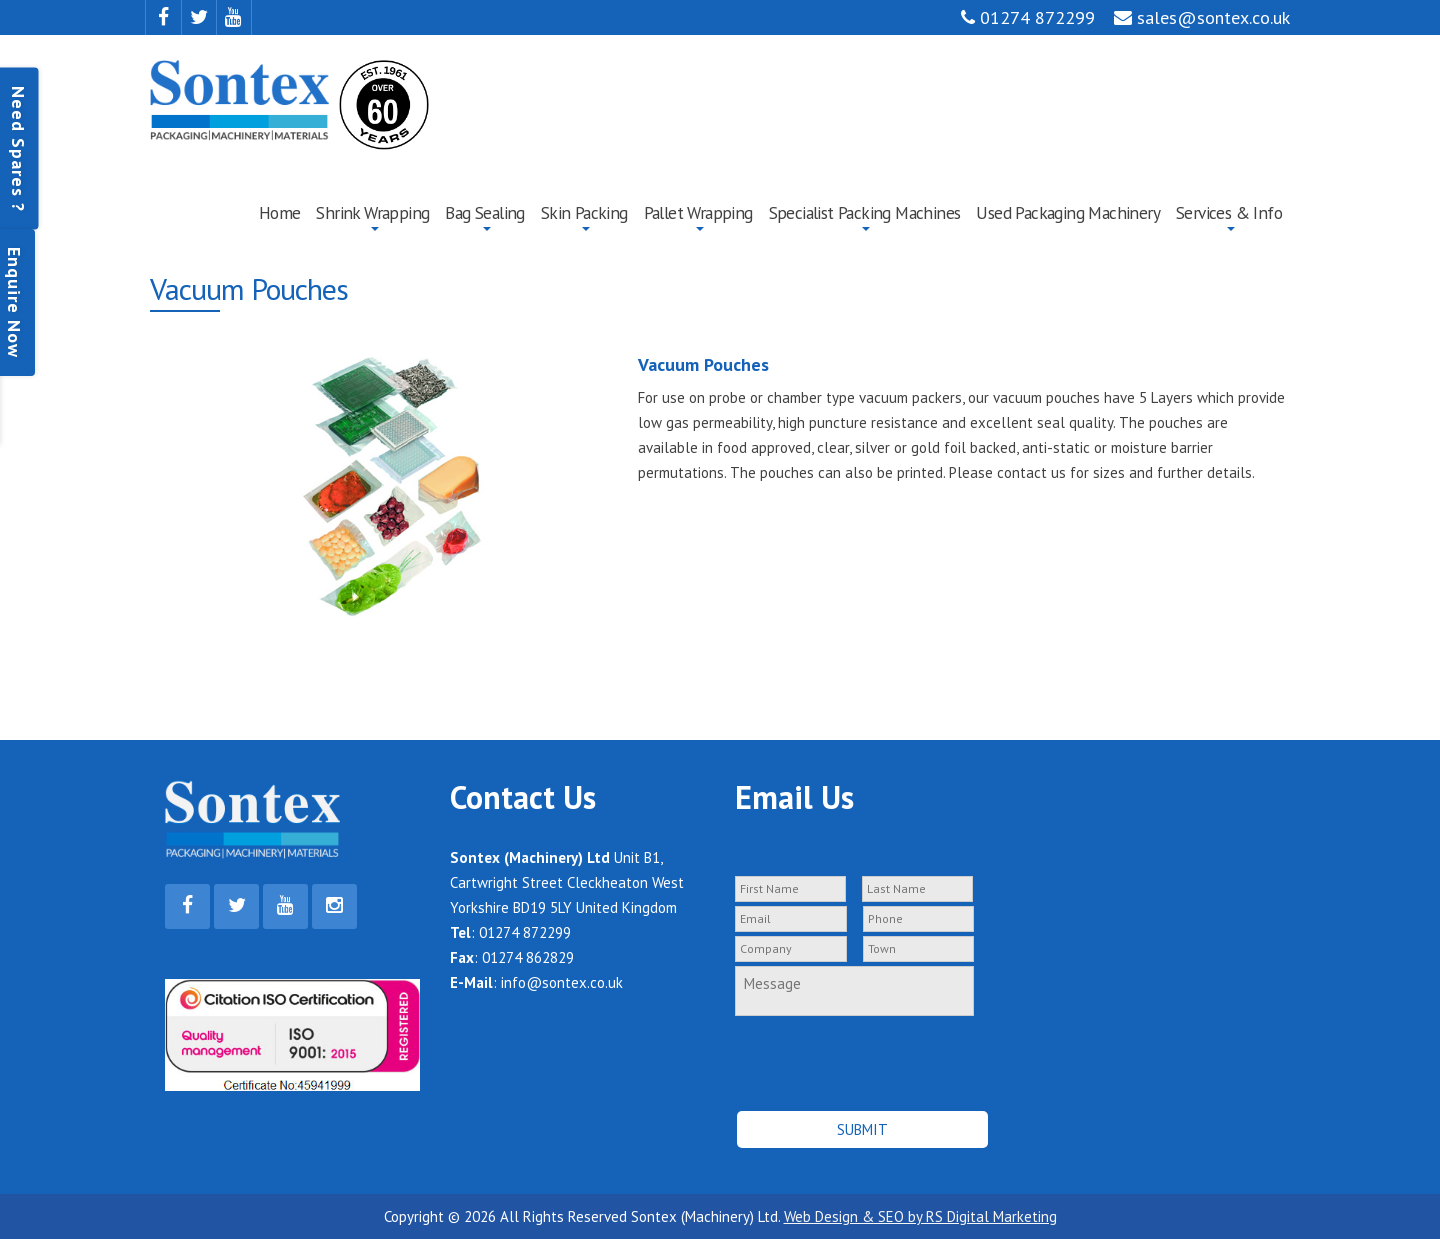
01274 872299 (1028, 17)
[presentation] (841, 1054)
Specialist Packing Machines (865, 212)
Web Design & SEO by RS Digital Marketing (920, 1216)
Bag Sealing (484, 212)
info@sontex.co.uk (562, 982)
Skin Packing (584, 212)
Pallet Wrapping (698, 212)
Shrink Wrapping (372, 212)
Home (280, 212)
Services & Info (1229, 212)
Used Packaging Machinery (1068, 212)
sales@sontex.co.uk (1202, 17)
